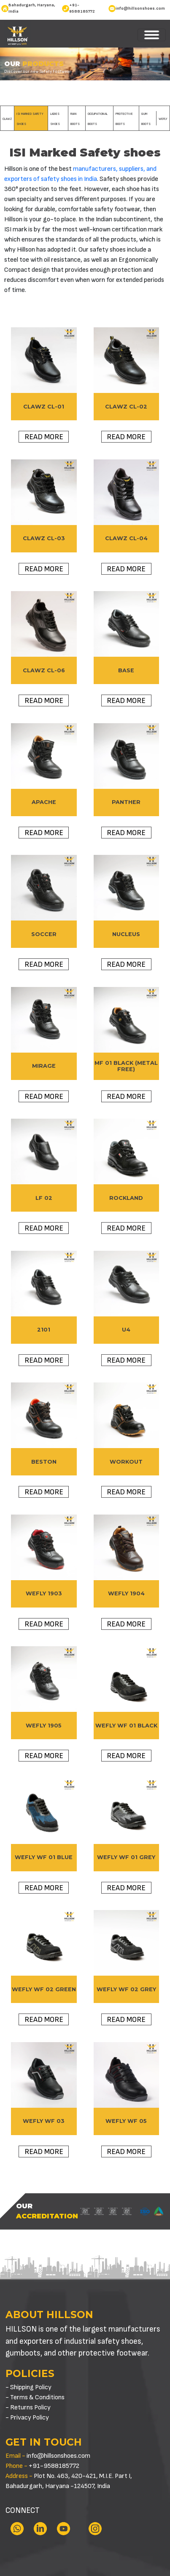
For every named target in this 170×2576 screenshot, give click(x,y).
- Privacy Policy (27, 2418)
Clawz (7, 119)
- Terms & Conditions (35, 2397)
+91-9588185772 (82, 8)
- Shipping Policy (28, 2387)
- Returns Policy (28, 2408)
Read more (43, 436)
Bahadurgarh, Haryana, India (31, 8)
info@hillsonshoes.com (140, 8)
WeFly (163, 119)
